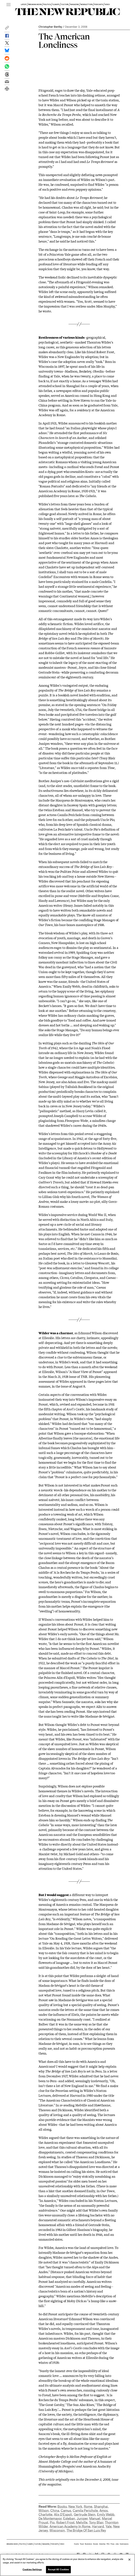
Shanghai (101, 2506)
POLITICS (47, 4)
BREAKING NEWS (35, 4)
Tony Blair (96, 2522)
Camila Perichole (85, 2510)
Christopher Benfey (50, 27)
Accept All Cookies (58, 2569)
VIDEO (107, 4)
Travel (82, 2544)
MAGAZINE (74, 4)
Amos (103, 2510)
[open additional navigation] (8, 4)
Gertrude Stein (84, 2514)
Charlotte (45, 2514)
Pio (52, 2522)
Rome (88, 2506)
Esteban (69, 2518)
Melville (81, 2522)
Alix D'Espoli (63, 2514)
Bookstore (88, 2544)
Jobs (117, 2544)
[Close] (129, 2559)
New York (75, 2506)
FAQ (108, 2544)
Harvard (98, 2526)
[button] (7, 28)
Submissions (124, 2544)
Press (112, 2544)
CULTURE (65, 4)
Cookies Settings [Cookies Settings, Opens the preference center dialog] (32, 2569)
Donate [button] (95, 2544)
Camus (66, 2510)
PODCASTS (98, 4)
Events (76, 2544)
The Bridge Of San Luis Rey (86, 2530)
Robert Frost (65, 2522)
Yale (109, 2526)
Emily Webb (105, 2514)
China (54, 2510)
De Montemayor (50, 2518)
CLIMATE (56, 4)
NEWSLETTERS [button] (87, 4)
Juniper (82, 2518)
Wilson (44, 2510)
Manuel (94, 2518)
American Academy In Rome (69, 2526)
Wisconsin (57, 2530)
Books (62, 2506)
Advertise (102, 2544)
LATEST (24, 4)
